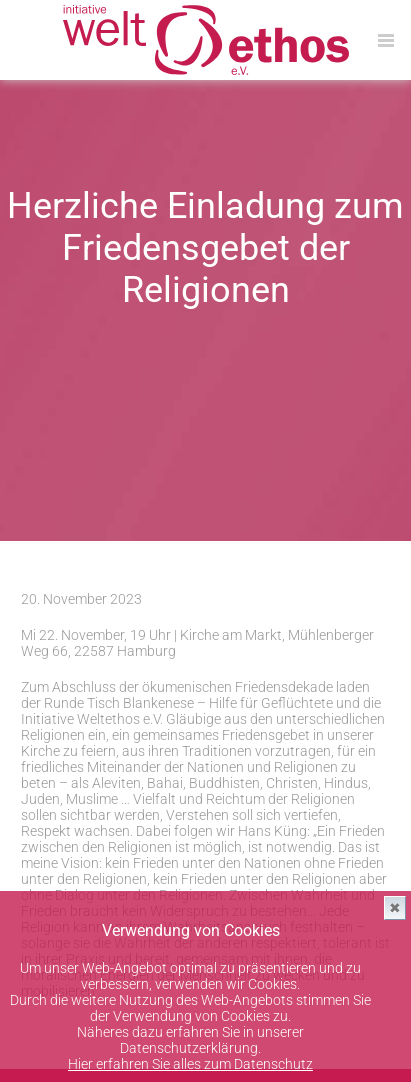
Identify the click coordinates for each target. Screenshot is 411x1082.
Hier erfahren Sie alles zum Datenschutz (190, 1064)
